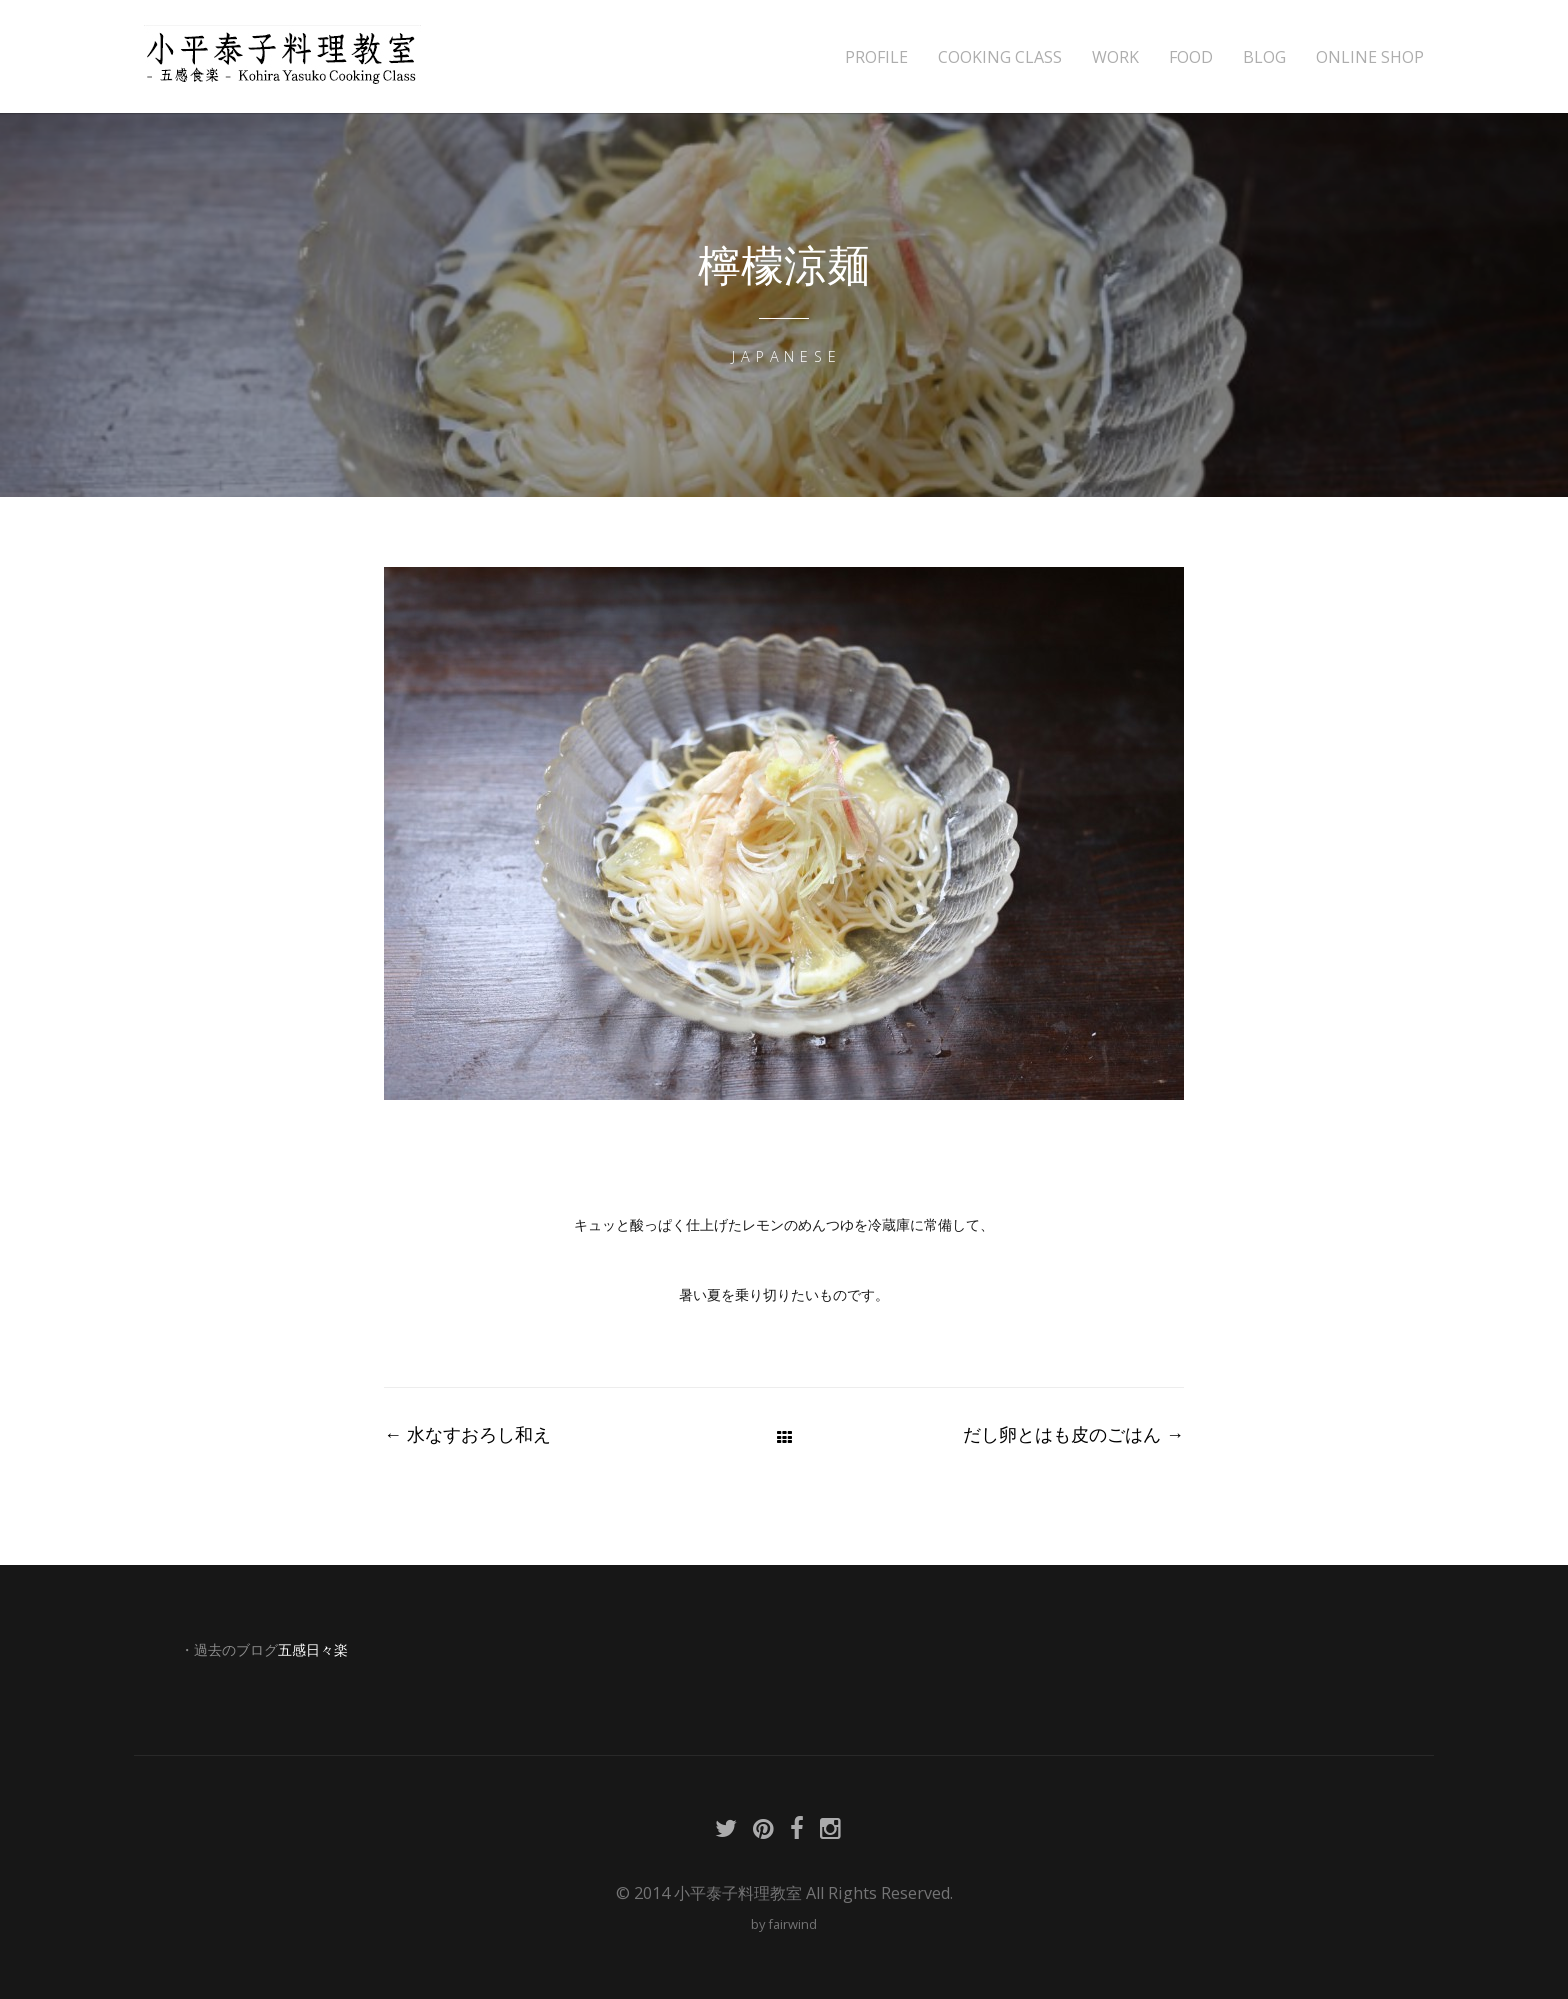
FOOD (1191, 57)
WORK (1115, 57)
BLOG (1264, 57)
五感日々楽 (313, 1650)
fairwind (792, 1924)
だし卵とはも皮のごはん (1073, 1434)
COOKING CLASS (1000, 57)
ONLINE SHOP (1370, 57)
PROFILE (876, 57)
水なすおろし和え (467, 1434)
